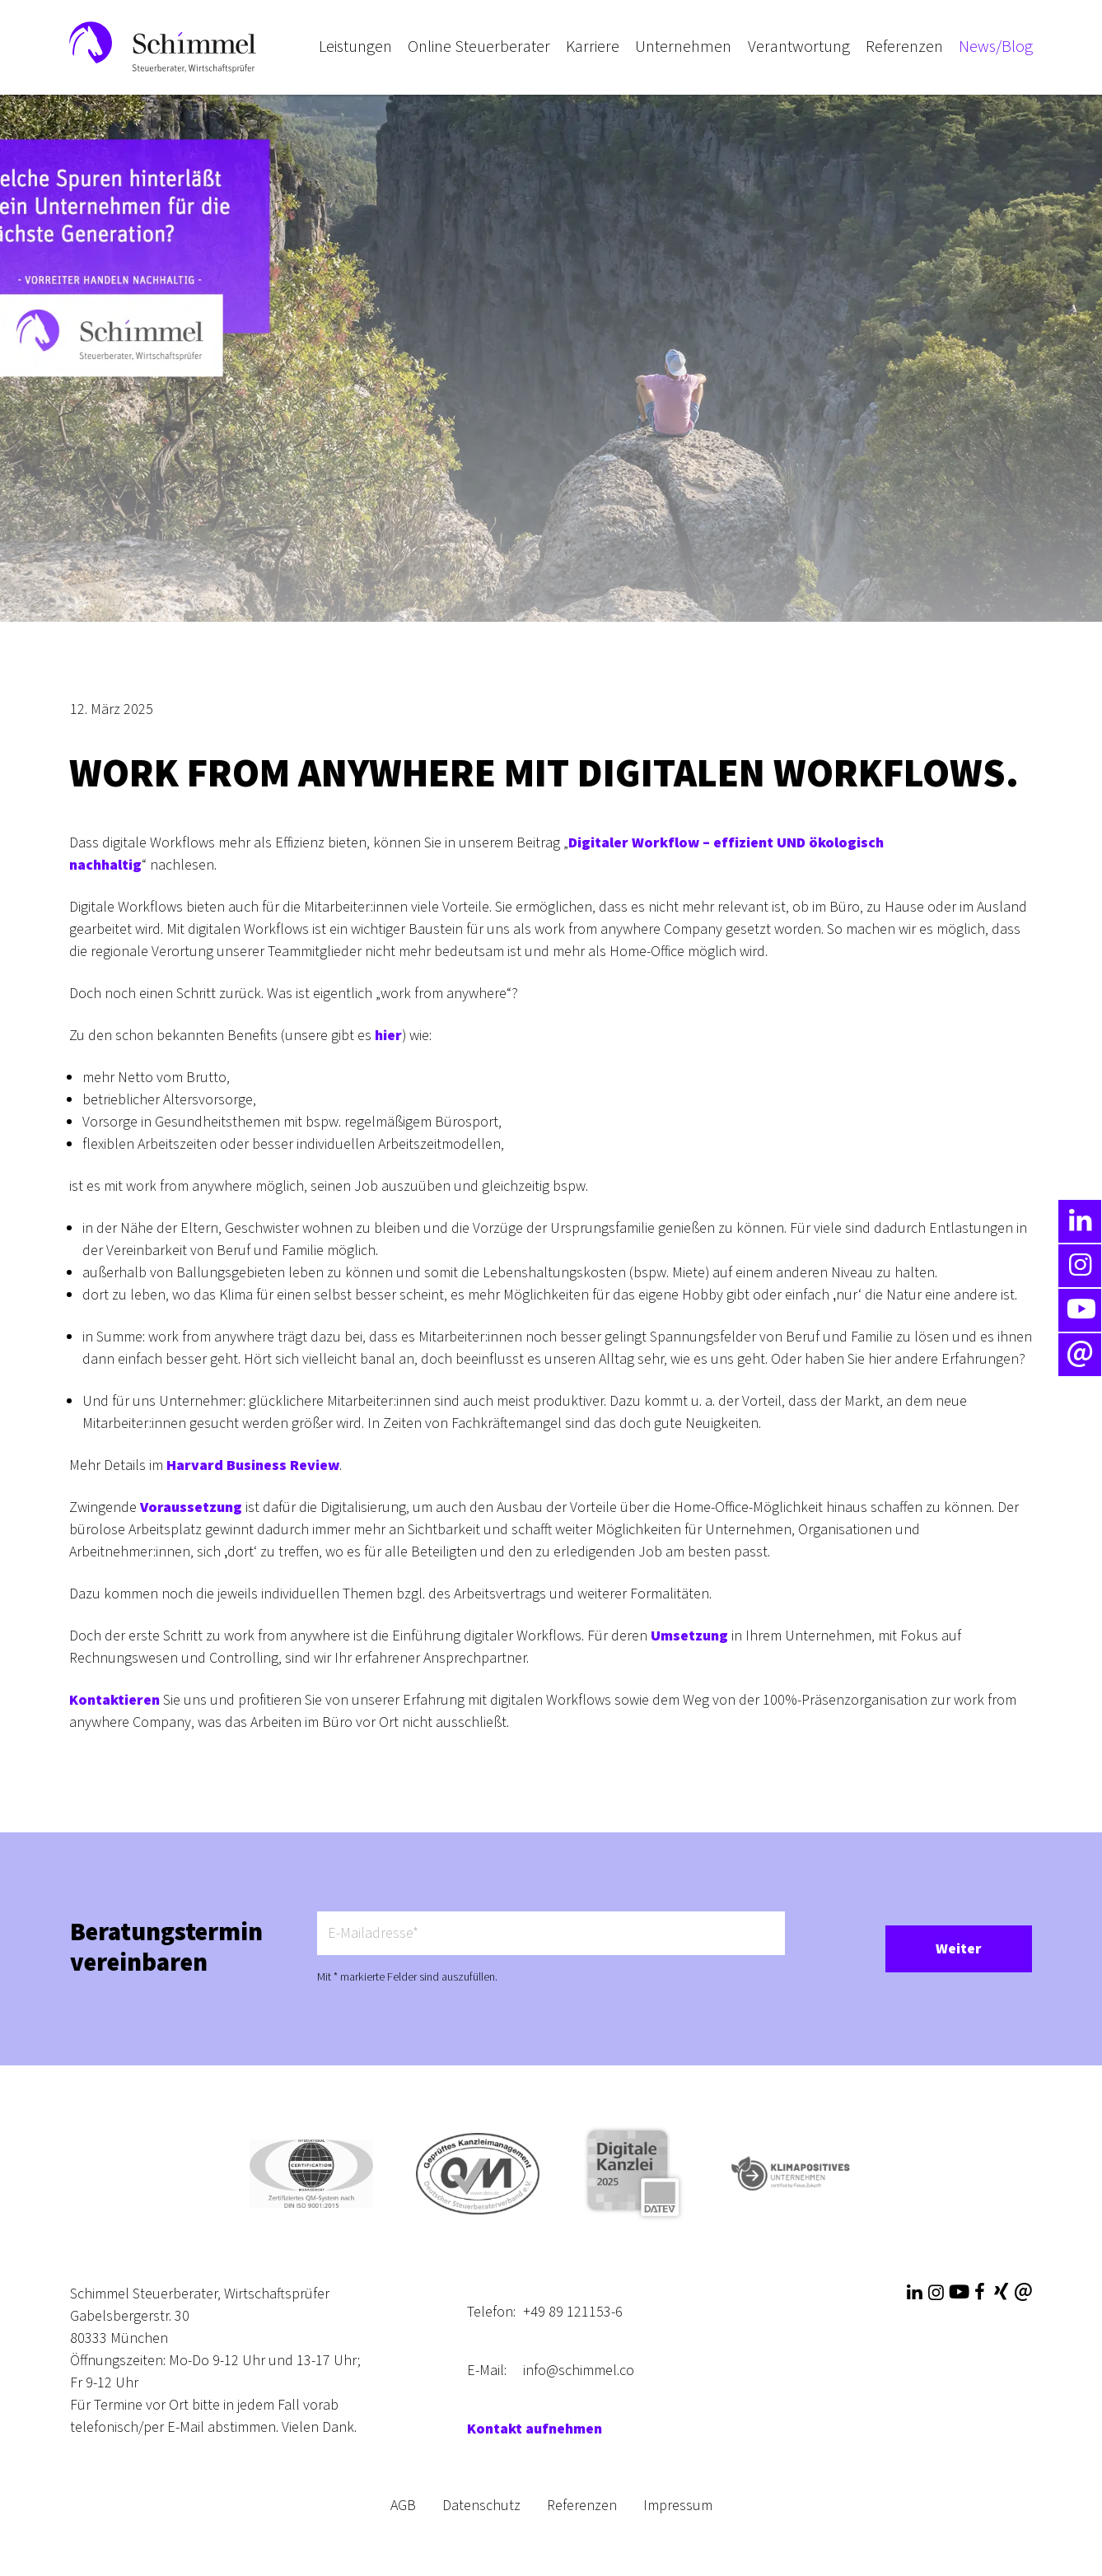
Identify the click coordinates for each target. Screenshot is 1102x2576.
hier (388, 1035)
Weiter (959, 1949)
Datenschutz (481, 2505)
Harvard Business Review (252, 1465)
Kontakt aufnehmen (534, 2429)
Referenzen (582, 2505)
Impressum (677, 2505)
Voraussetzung (191, 1507)
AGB (403, 2505)
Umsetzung (689, 1636)
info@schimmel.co (578, 2370)
